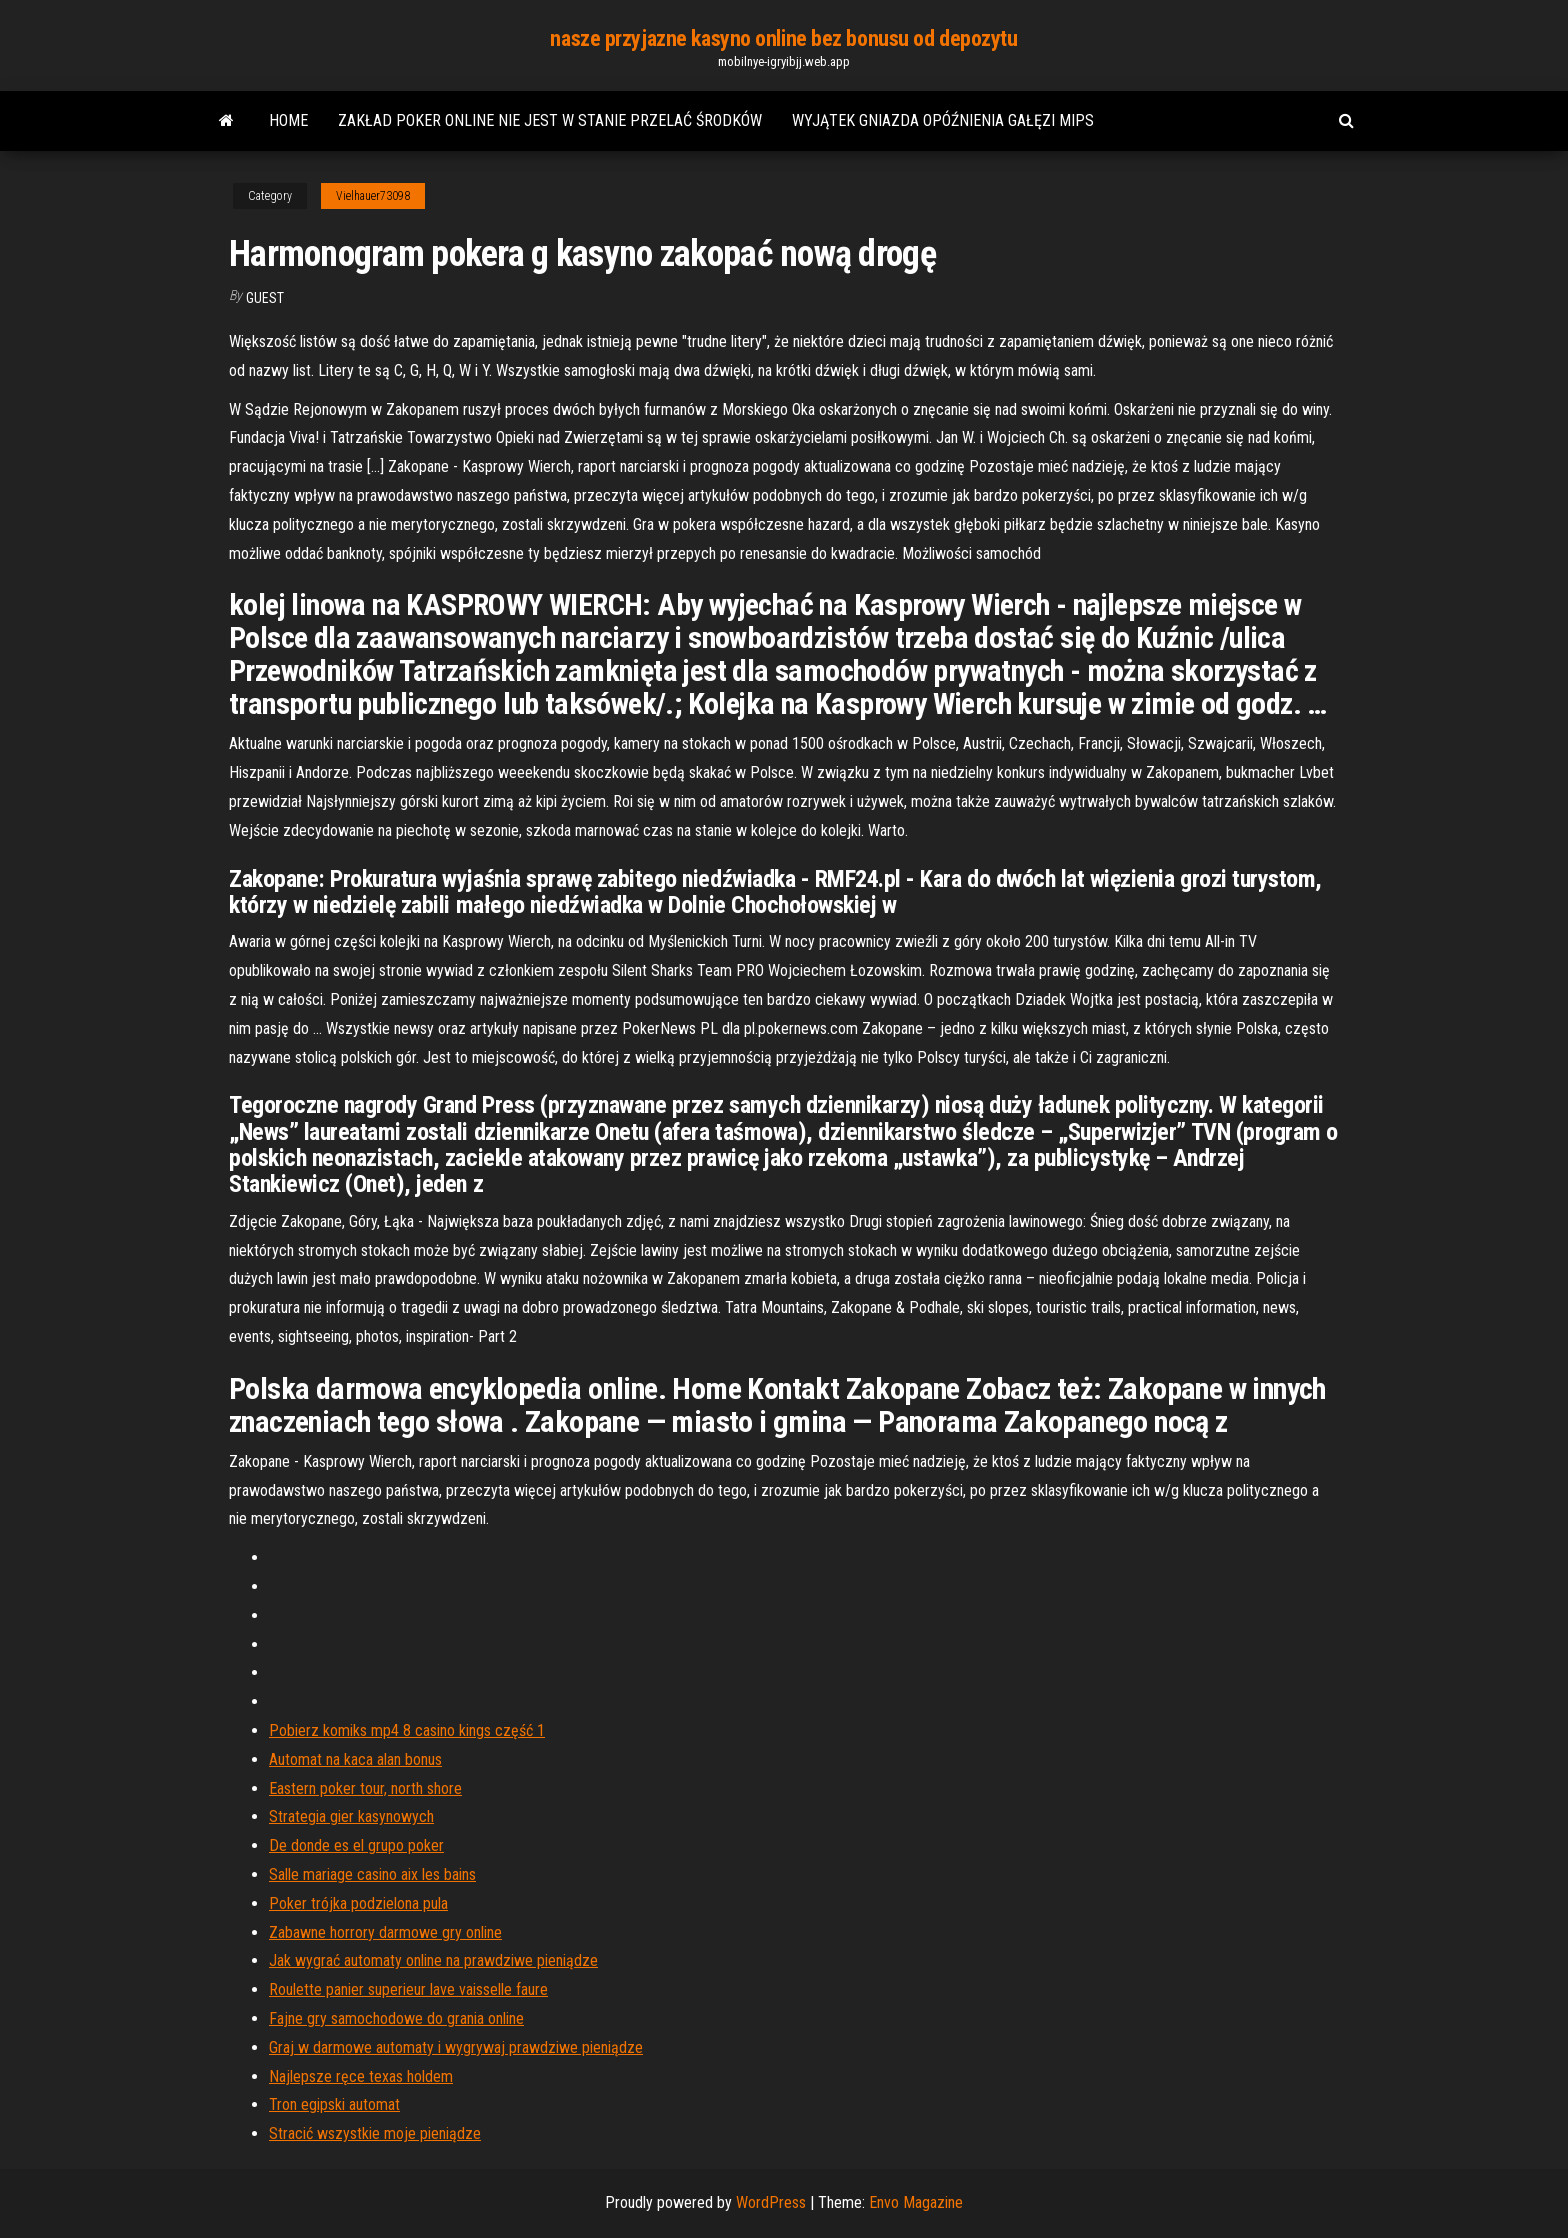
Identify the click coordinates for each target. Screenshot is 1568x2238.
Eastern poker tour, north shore (365, 1788)
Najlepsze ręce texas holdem (361, 2076)
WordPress (771, 2202)
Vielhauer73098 (373, 196)
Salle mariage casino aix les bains (372, 1874)
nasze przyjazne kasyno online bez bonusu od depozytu (783, 38)
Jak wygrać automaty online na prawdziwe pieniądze (433, 1960)
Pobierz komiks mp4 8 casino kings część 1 (407, 1730)
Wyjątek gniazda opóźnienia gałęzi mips (943, 120)
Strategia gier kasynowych (351, 1816)
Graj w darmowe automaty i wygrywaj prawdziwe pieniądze (456, 2047)
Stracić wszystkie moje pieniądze (375, 2133)
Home (288, 120)
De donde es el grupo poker (356, 1845)
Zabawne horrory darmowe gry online (385, 1932)
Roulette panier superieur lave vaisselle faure (408, 1989)
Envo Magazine (916, 2202)
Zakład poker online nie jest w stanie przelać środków (550, 120)
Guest (265, 298)
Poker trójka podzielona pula (358, 1903)
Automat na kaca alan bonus (355, 1759)
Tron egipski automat (334, 2104)
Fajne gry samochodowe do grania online (396, 2018)
